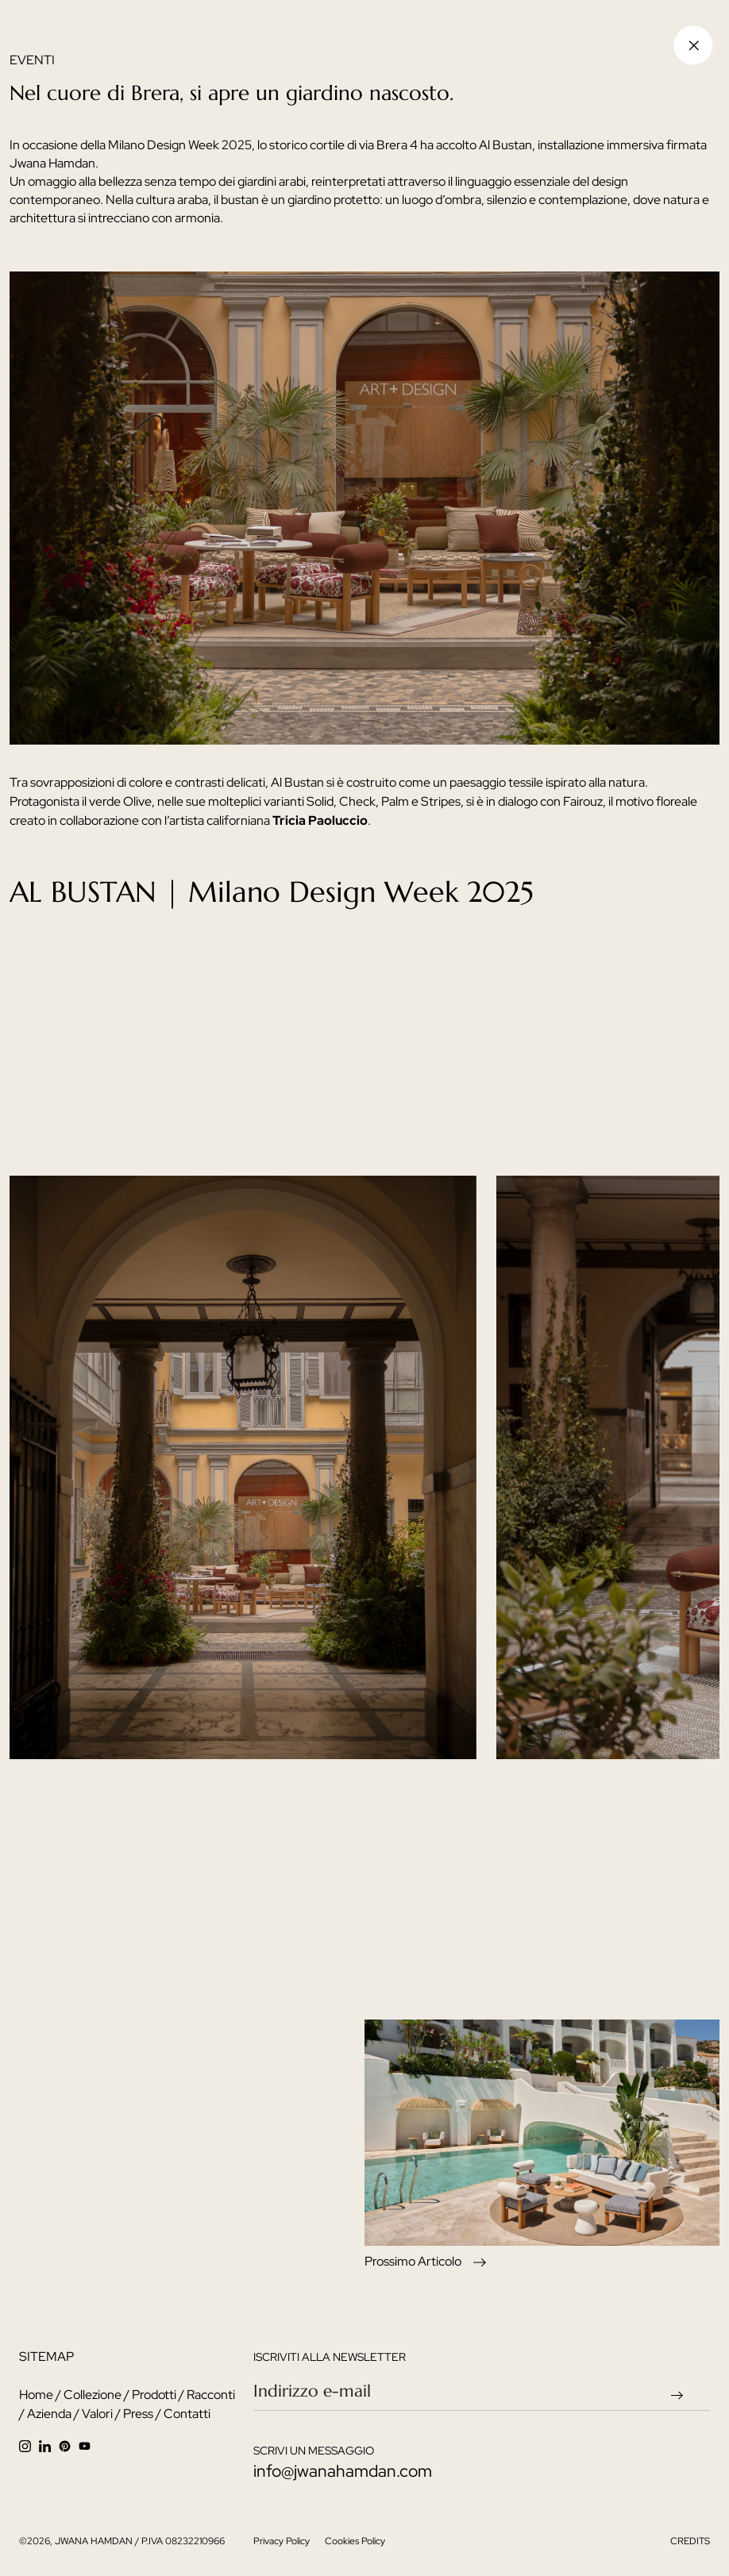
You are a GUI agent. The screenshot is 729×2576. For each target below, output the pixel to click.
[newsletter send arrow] (681, 2393)
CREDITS (690, 2541)
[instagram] (29, 2445)
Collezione (93, 2394)
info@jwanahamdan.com (342, 2471)
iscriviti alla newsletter (329, 2357)
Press (138, 2413)
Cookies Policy (355, 2541)
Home (36, 2394)
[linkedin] (49, 2445)
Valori (97, 2413)
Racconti (211, 2394)
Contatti (187, 2413)
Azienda (49, 2413)
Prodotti (154, 2394)
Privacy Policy (282, 2541)
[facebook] (69, 2445)
